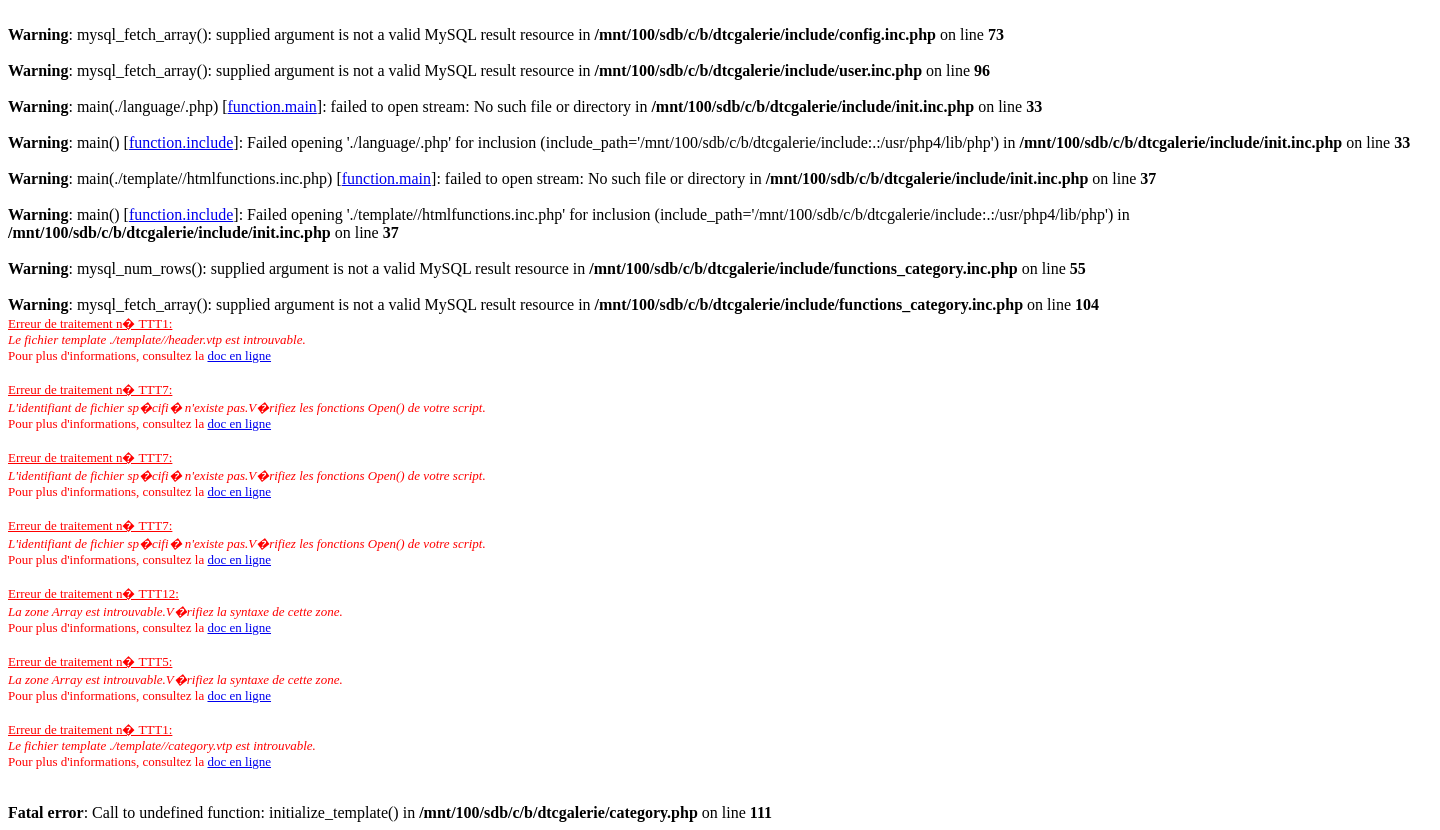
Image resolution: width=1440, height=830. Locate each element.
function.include (181, 142)
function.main (272, 106)
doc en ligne (239, 355)
